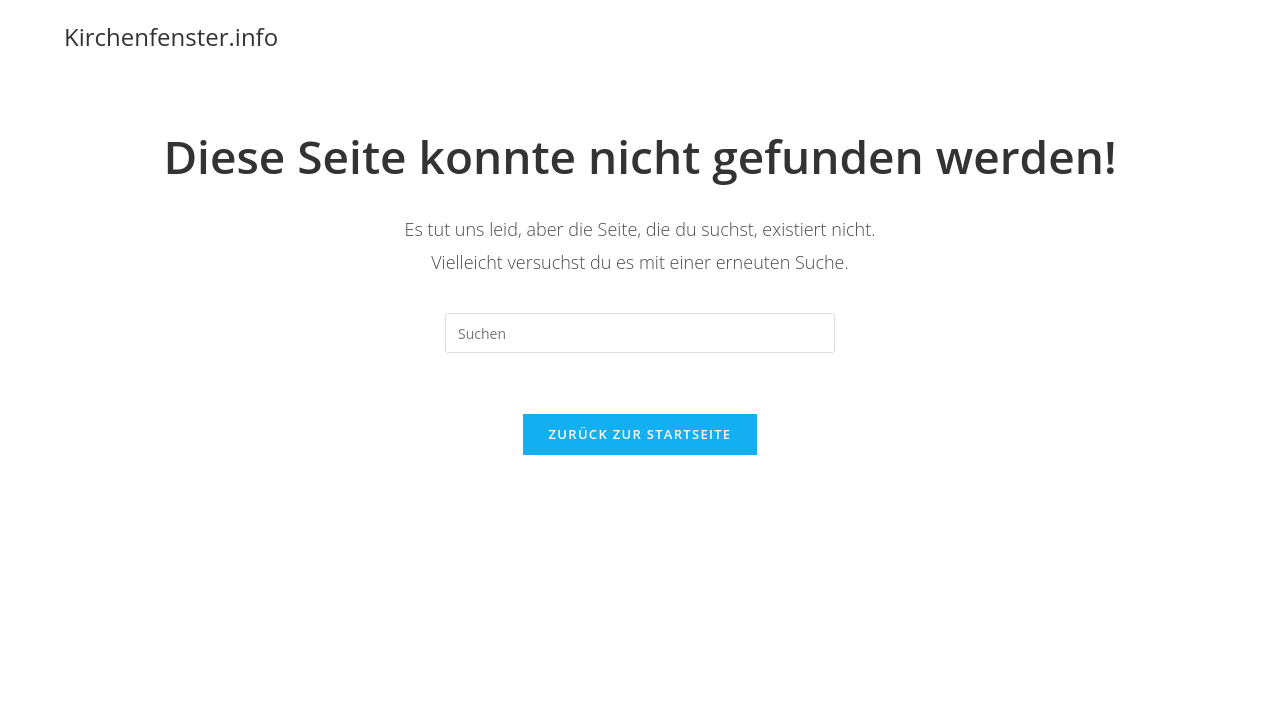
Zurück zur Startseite (640, 434)
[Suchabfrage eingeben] (640, 333)
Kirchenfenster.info (171, 36)
